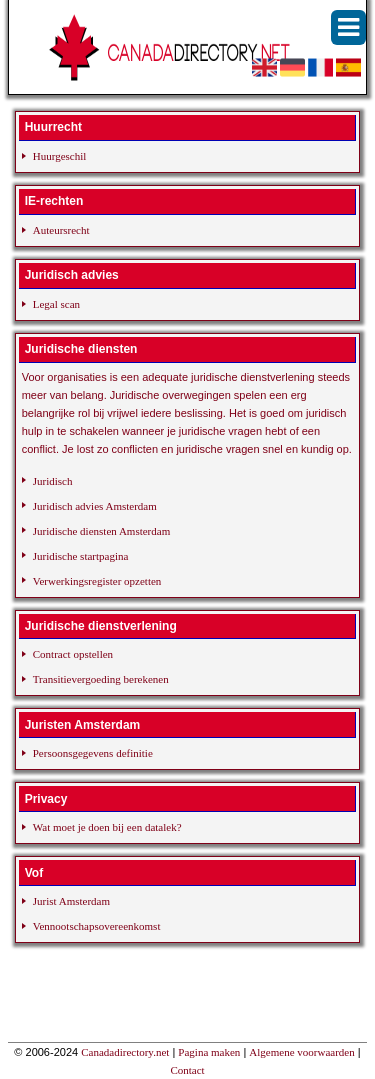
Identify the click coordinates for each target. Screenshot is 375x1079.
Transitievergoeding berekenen (101, 679)
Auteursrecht (61, 230)
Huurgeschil (60, 156)
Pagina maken (209, 1052)
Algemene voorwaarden (301, 1052)
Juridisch (53, 481)
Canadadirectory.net (125, 1052)
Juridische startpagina (81, 556)
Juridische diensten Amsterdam (101, 531)
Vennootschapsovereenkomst (97, 926)
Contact (187, 1070)
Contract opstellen (73, 654)
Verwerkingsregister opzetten (97, 581)
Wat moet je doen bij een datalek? (107, 827)
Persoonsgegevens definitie (93, 753)
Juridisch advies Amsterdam (95, 506)
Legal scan (56, 304)
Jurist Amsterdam (71, 901)
